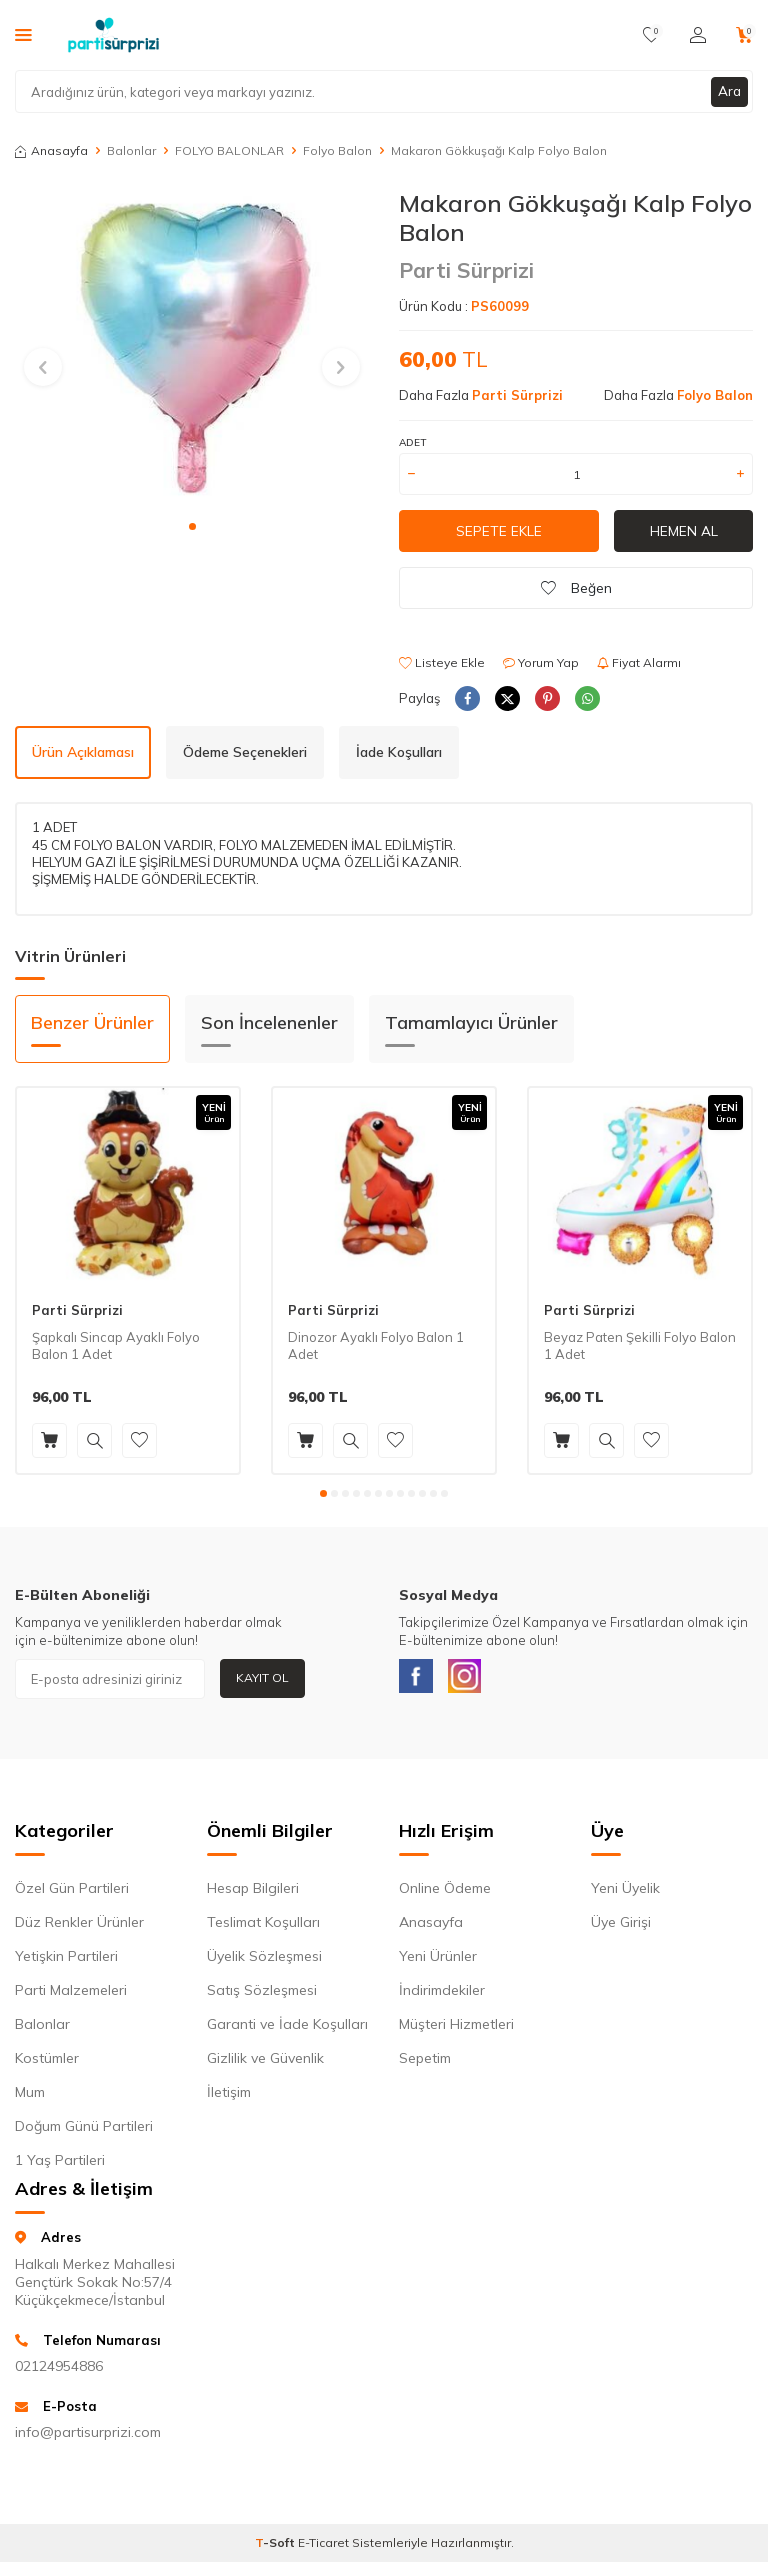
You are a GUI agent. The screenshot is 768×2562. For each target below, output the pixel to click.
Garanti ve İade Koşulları (287, 2029)
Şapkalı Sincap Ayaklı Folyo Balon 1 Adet (116, 1345)
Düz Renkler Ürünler (79, 1927)
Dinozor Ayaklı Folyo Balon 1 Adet (376, 1345)
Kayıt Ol (262, 1677)
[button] (192, 526)
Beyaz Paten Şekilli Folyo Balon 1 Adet (640, 1345)
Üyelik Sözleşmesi (264, 1961)
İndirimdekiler (442, 1995)
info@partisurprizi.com (88, 2437)
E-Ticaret (323, 2547)
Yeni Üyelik (625, 1893)
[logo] (113, 35)
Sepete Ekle (499, 531)
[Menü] (23, 34)
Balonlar (131, 150)
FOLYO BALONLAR (229, 150)
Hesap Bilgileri (253, 1893)
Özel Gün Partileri (72, 1893)
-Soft (276, 2547)
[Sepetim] (744, 35)
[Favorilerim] (651, 35)
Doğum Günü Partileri (84, 2131)
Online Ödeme (445, 1893)
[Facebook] (419, 1679)
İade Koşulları (399, 752)
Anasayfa (51, 150)
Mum (30, 2097)
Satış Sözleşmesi (262, 1995)
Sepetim (425, 2063)
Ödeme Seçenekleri (245, 752)
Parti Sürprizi (466, 270)
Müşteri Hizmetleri (456, 2029)
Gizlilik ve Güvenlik (265, 2063)
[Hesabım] (698, 35)
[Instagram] (474, 1679)
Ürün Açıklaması (83, 752)
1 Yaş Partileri (60, 2165)
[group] (192, 348)
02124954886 (59, 2370)
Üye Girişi (621, 1927)
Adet (412, 442)
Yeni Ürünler (438, 1961)
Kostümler (47, 2063)
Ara (729, 91)
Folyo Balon (337, 150)
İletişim (229, 2097)
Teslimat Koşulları (263, 1927)
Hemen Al (684, 531)
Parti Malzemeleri (71, 1995)
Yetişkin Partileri (66, 1961)
